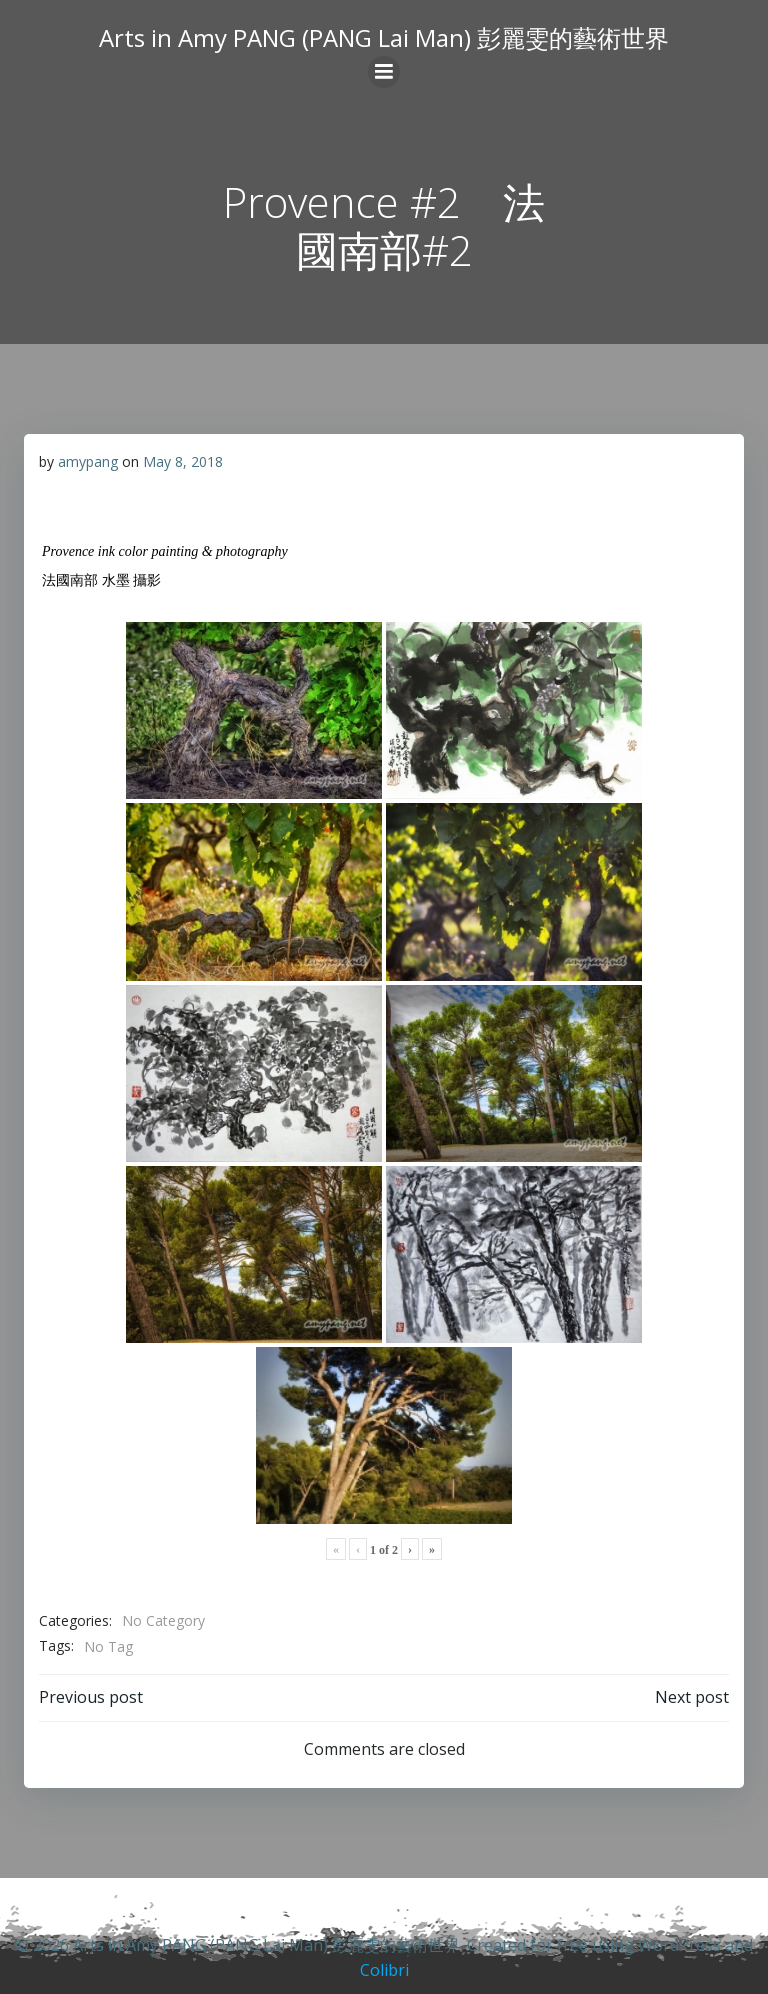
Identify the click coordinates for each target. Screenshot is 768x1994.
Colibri (384, 1970)
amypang (88, 461)
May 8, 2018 (183, 461)
